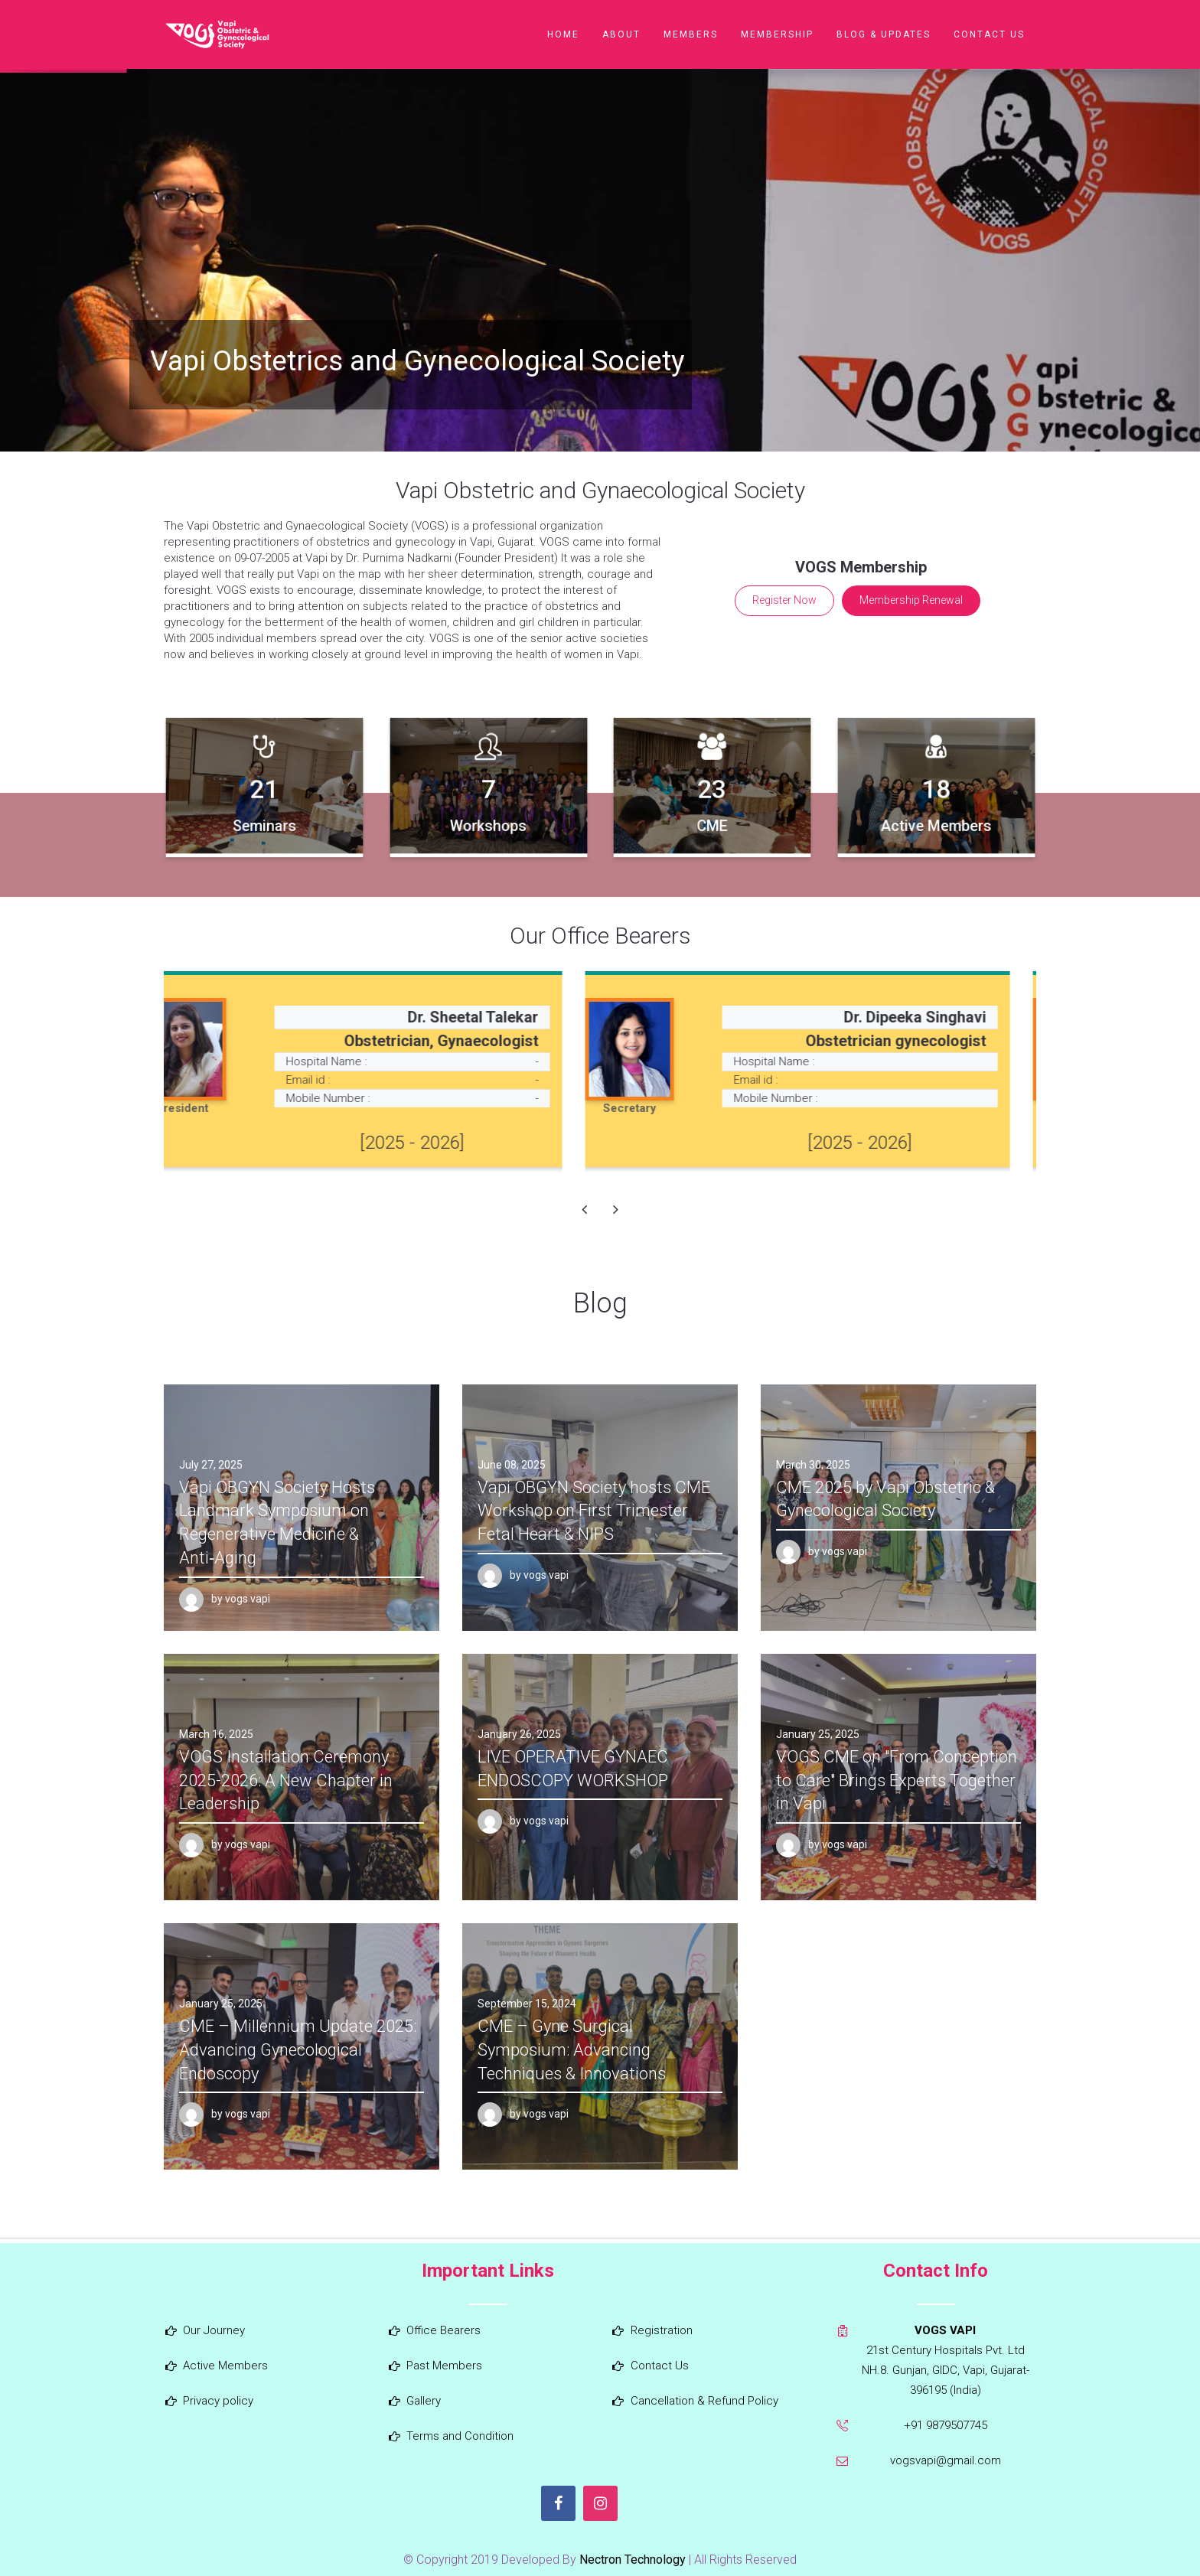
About (621, 34)
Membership (777, 34)
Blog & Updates (883, 34)
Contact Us (989, 34)
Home (563, 34)
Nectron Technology (632, 2559)
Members (691, 34)
